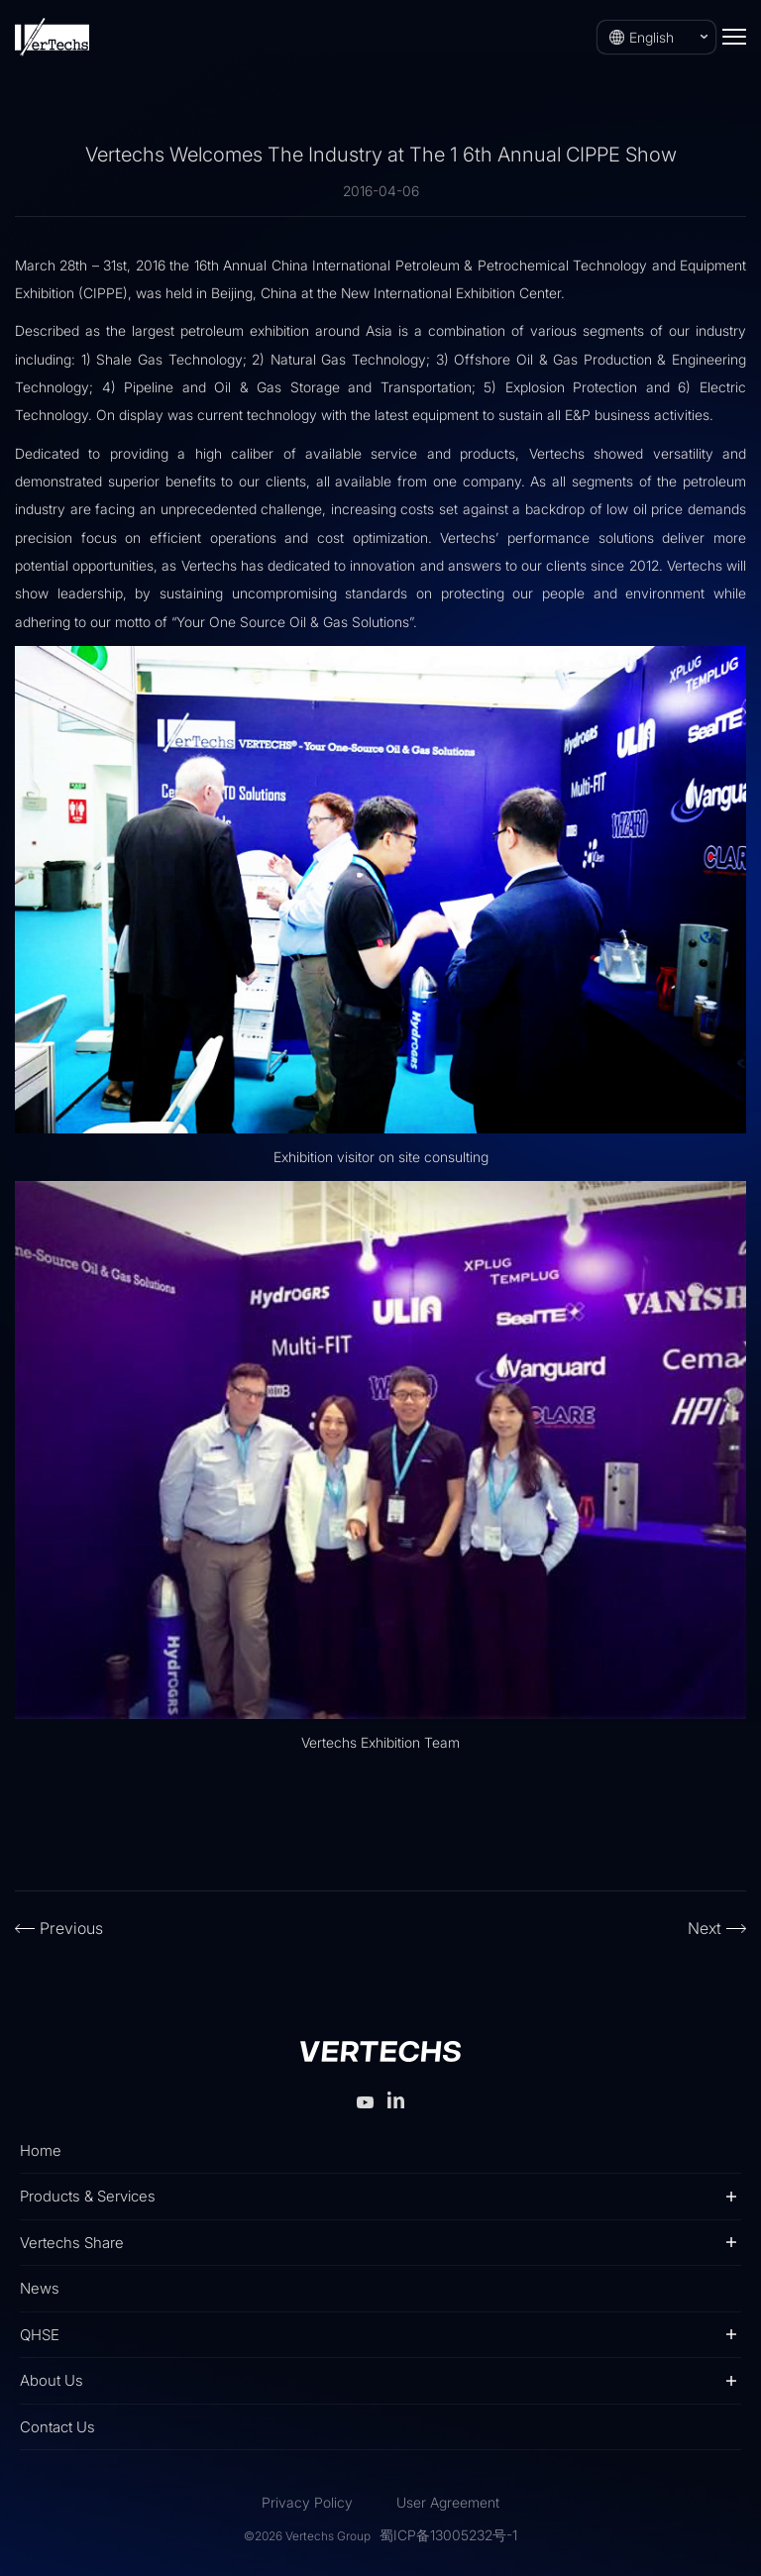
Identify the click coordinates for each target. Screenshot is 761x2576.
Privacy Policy (307, 2502)
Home (40, 2150)
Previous (71, 1928)
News (39, 2288)
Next (704, 1928)
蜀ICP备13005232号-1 (448, 2534)
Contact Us (57, 2426)
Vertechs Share (72, 2242)
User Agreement (447, 2502)
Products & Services (88, 2196)
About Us (51, 2380)
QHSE (39, 2334)
